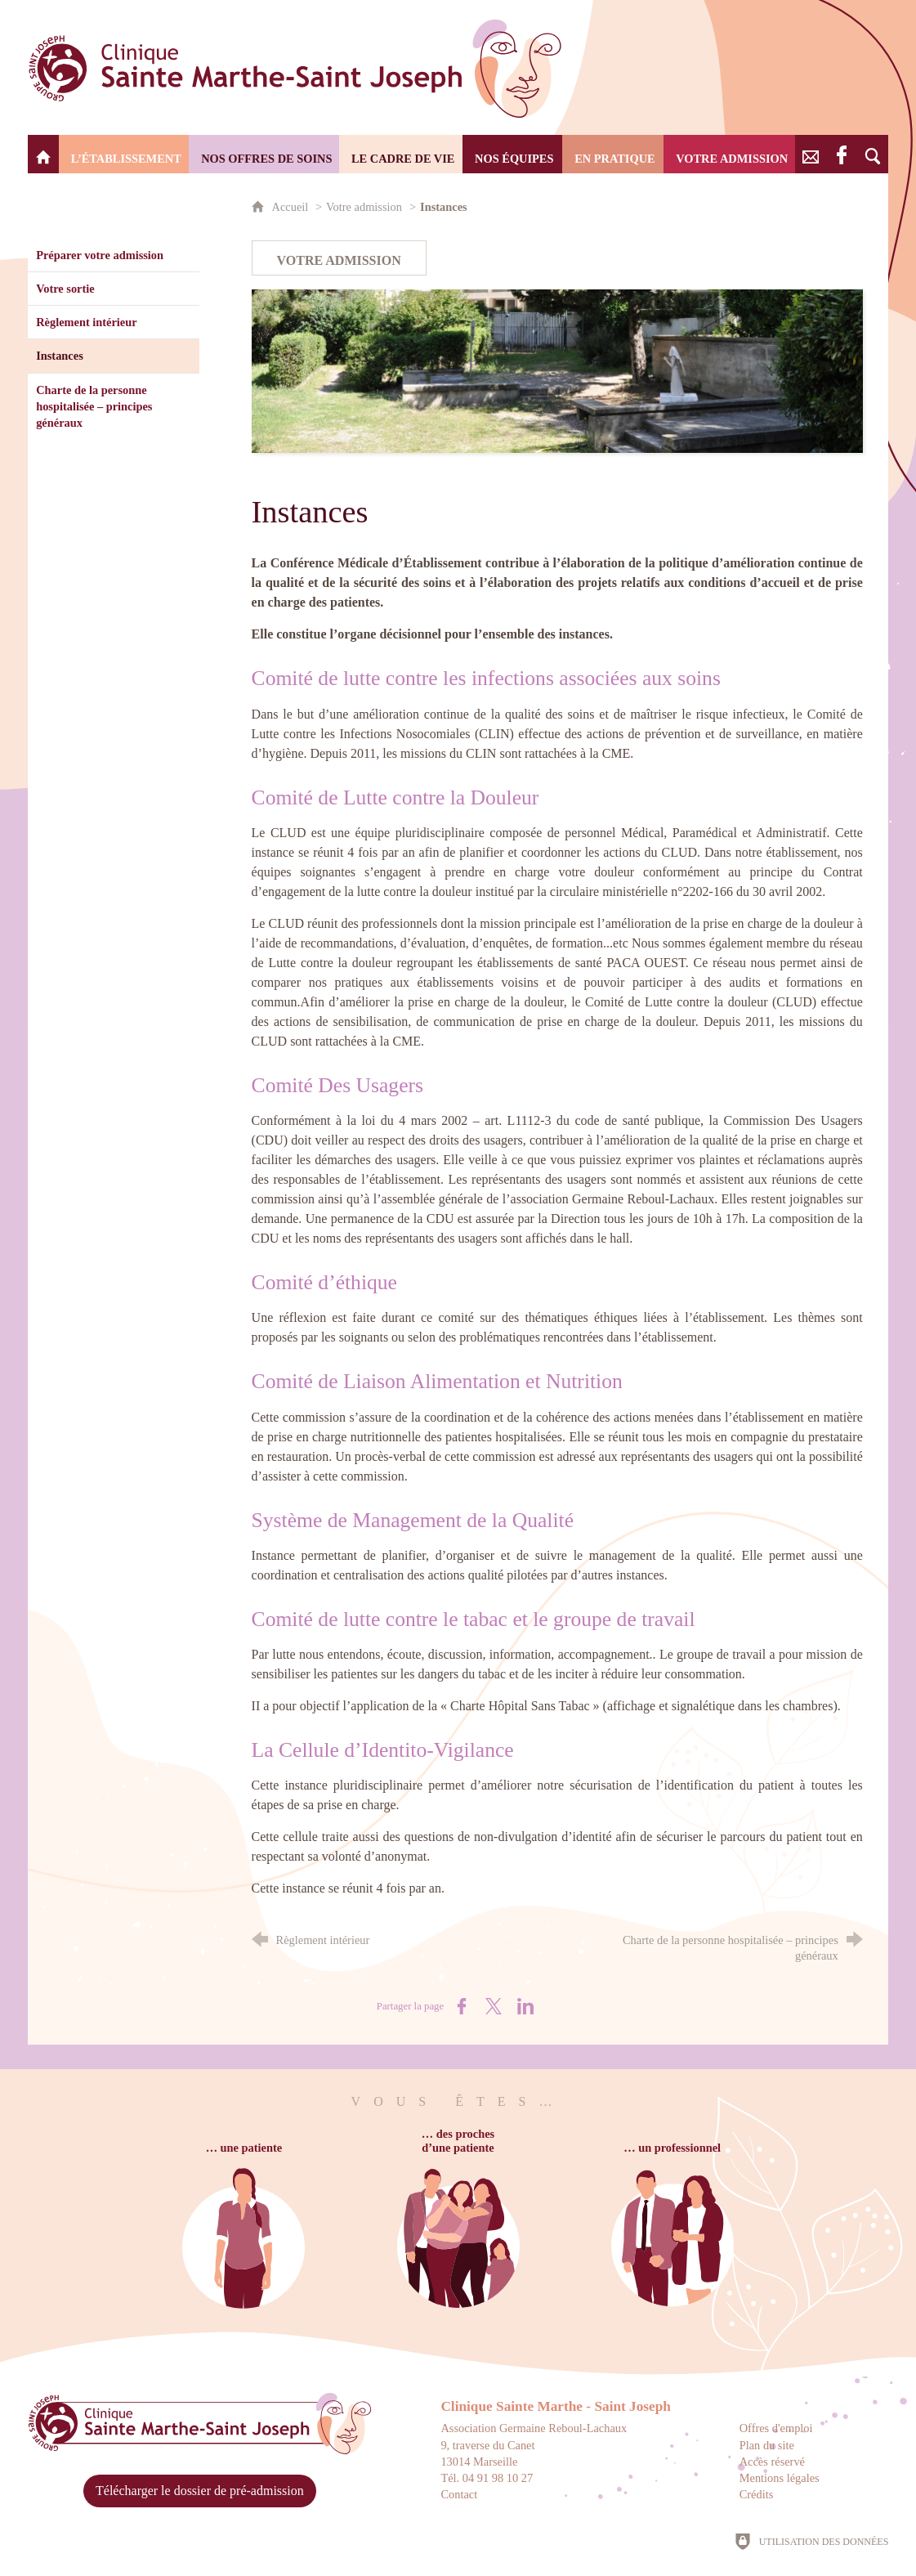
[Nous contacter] (810, 154)
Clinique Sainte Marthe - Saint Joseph (555, 2406)
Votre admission (364, 206)
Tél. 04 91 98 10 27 (486, 2477)
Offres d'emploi (776, 2428)
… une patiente (244, 2147)
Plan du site (767, 2445)
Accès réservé (772, 2461)
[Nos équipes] (512, 154)
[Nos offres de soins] (264, 154)
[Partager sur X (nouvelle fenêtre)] (493, 2006)
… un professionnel (672, 2147)
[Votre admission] (729, 154)
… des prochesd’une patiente (458, 2140)
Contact (458, 2494)
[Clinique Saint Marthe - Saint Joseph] (43, 154)
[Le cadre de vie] (400, 154)
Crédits (757, 2494)
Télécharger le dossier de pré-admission (200, 2491)
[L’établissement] (124, 154)
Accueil (291, 206)
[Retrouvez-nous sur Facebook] (841, 154)
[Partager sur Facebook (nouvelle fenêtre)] (462, 2006)
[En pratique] (613, 154)
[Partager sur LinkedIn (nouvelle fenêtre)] (525, 2006)
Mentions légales (780, 2477)
